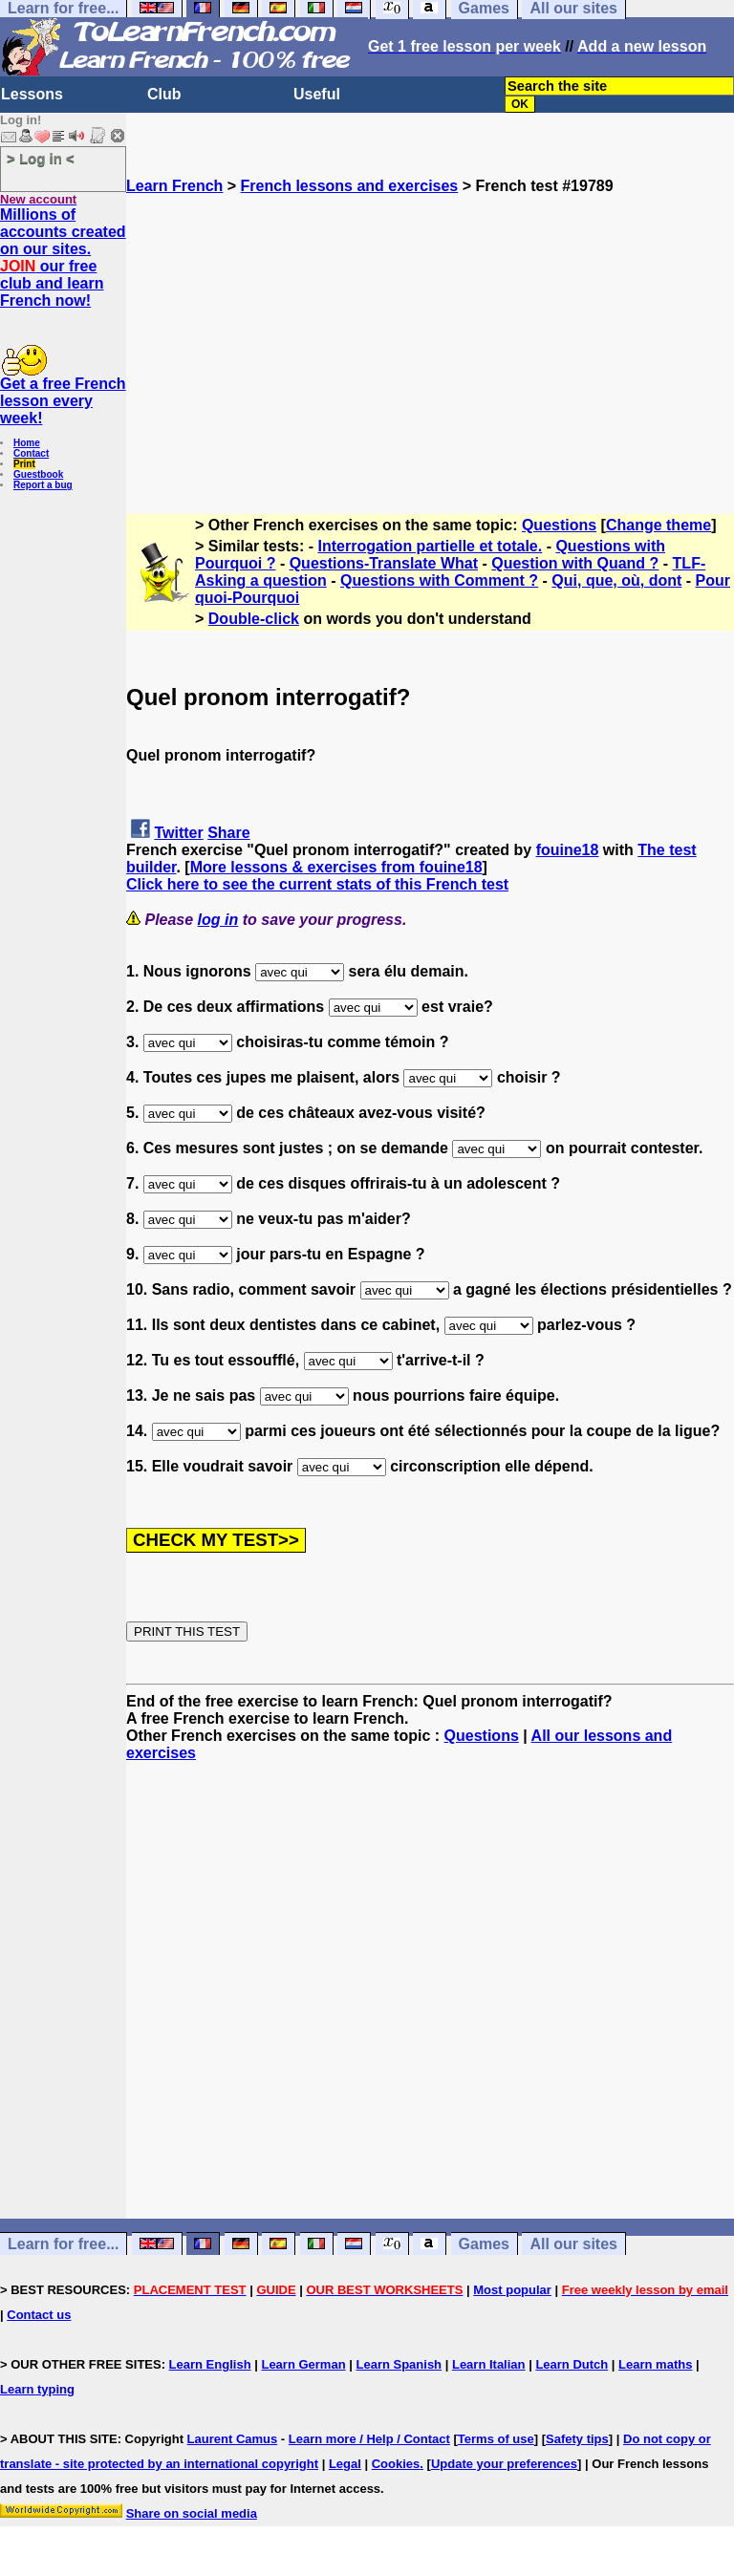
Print (24, 464)
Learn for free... (63, 2244)
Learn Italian (489, 2364)
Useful (316, 94)
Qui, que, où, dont (616, 580)
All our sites (573, 2244)
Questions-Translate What (384, 563)
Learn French (174, 186)
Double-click (253, 619)
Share (228, 833)
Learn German (303, 2364)
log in (218, 920)
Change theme (658, 525)
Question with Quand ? (574, 563)
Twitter (178, 833)
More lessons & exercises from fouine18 (336, 867)
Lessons (32, 94)
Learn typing (37, 2389)
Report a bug (43, 485)
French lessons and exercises (350, 186)
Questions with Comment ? (439, 580)
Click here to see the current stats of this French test (317, 884)
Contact (31, 453)
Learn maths (655, 2364)
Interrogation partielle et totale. (430, 546)
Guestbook (38, 474)
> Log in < (41, 158)
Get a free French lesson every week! (63, 401)
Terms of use (496, 2439)
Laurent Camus (232, 2439)
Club (164, 94)
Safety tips (577, 2439)
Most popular (512, 2290)
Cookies (396, 2464)
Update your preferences (504, 2464)
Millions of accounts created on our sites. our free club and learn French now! (63, 257)
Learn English (210, 2364)
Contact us (39, 2315)
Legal (345, 2464)
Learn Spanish (399, 2364)
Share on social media (191, 2513)
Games (484, 2244)
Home (26, 443)
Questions (559, 525)
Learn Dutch (571, 2364)
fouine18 (567, 850)
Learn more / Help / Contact (369, 2439)
